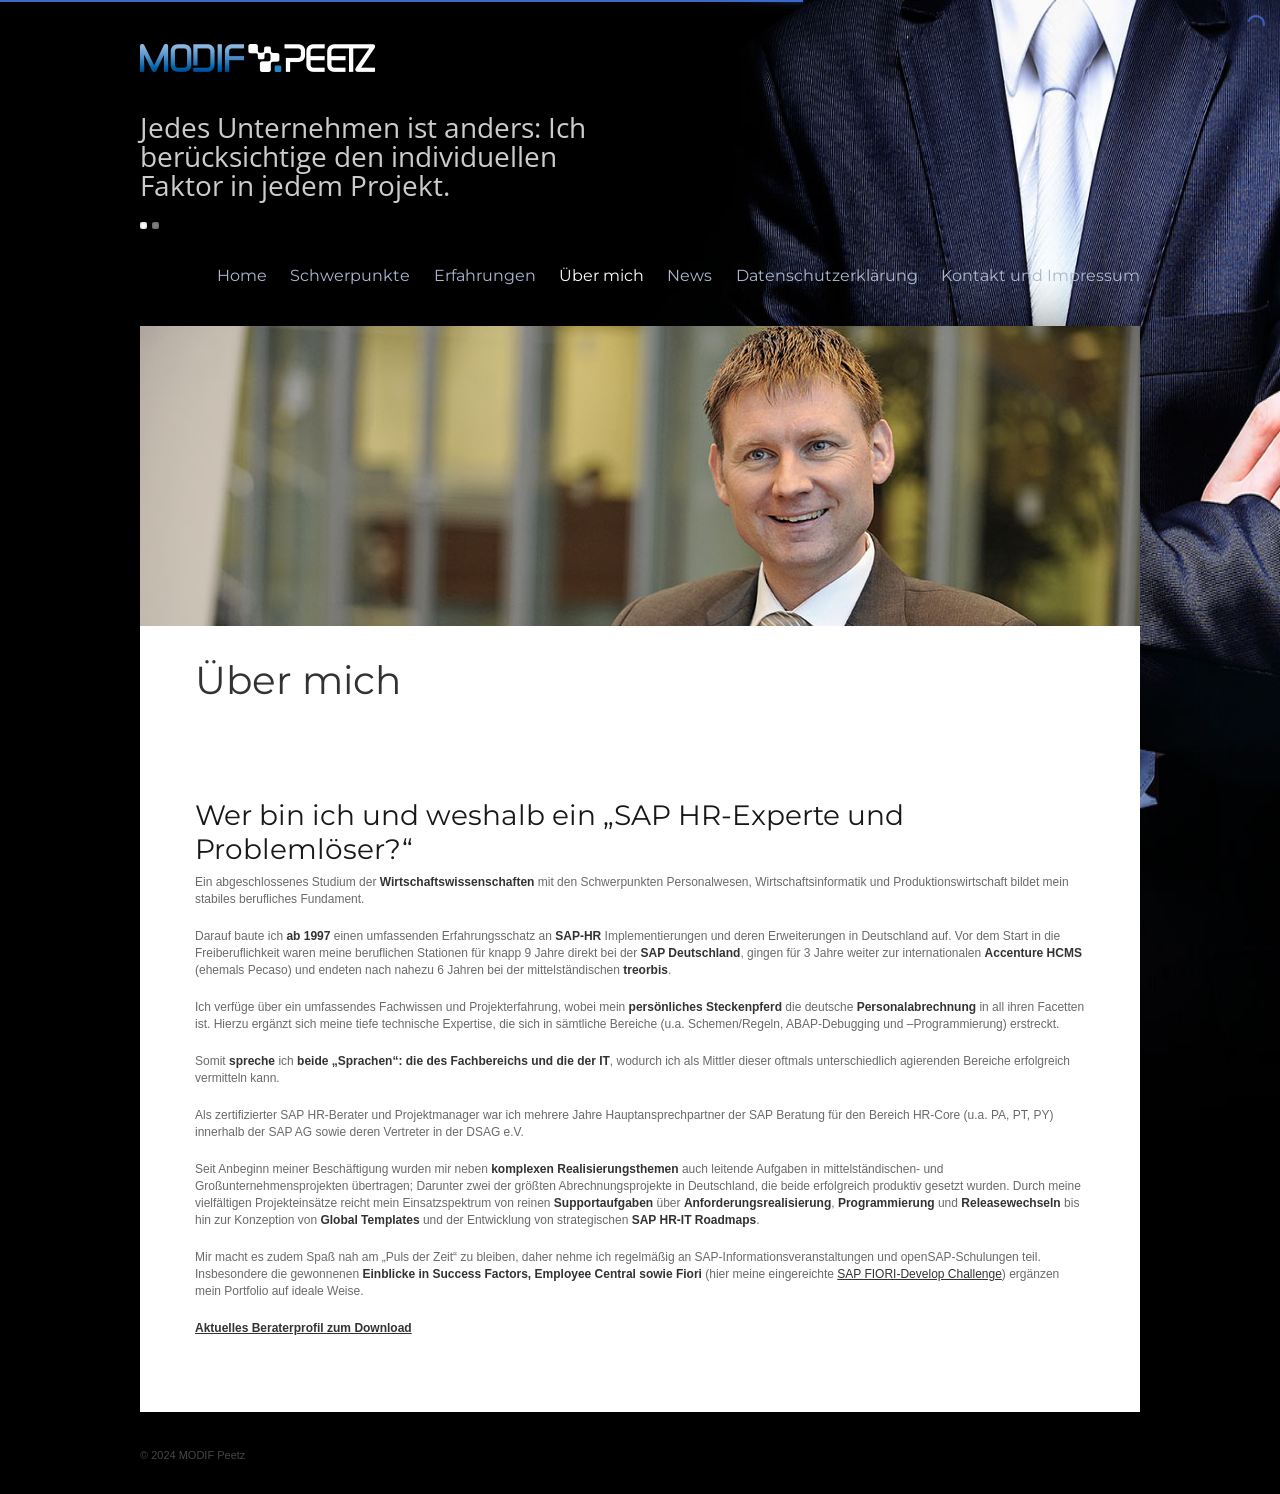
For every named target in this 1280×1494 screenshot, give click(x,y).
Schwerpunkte (350, 275)
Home (242, 275)
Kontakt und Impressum (1040, 275)
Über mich (601, 275)
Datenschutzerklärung (827, 275)
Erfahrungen (485, 275)
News (689, 275)
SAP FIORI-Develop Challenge (919, 1274)
